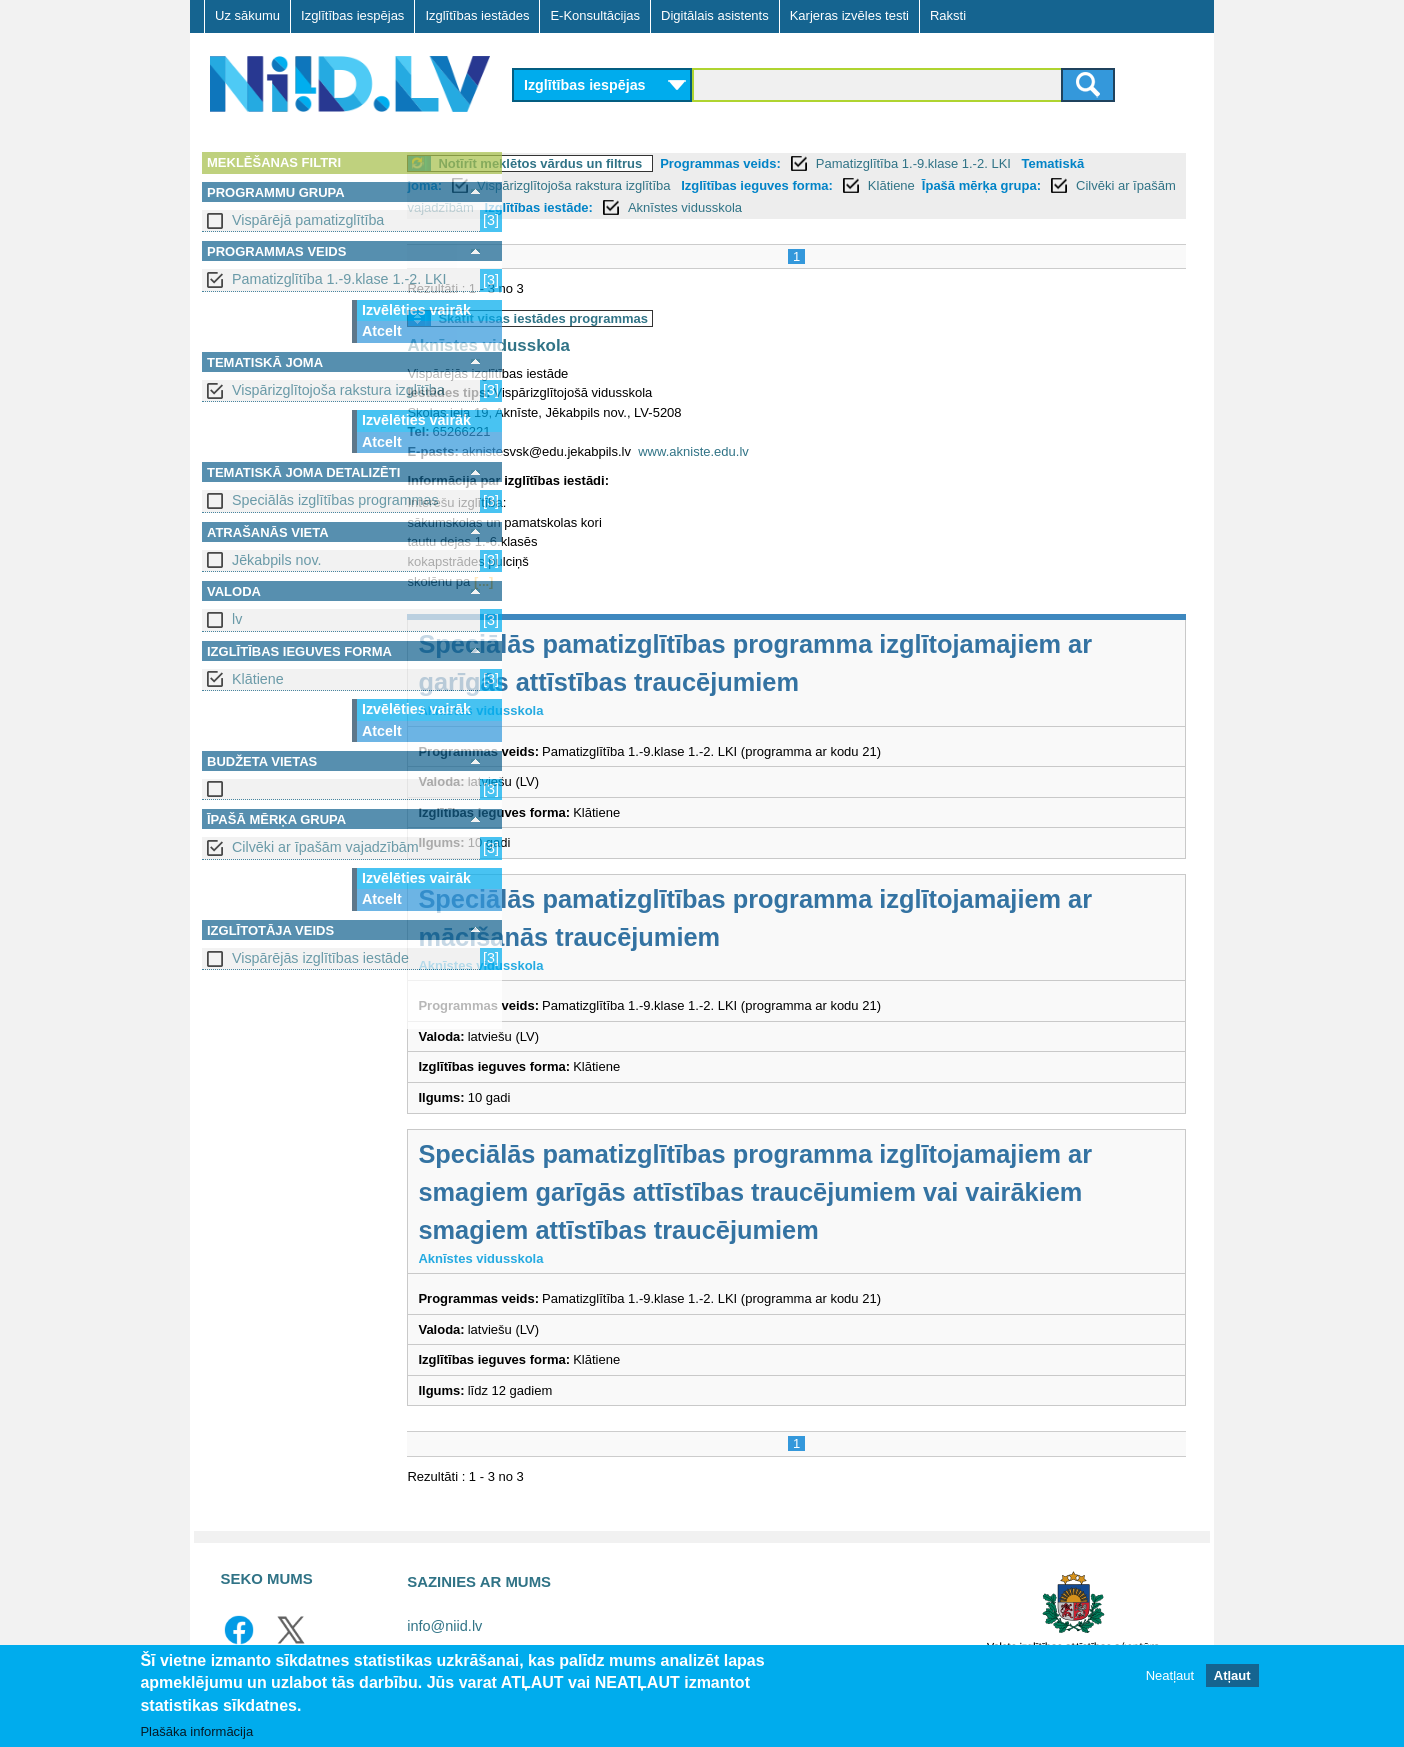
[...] (595, 581)
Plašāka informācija (196, 1731)
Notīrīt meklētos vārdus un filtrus (651, 163)
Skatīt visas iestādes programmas (654, 318)
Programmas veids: (831, 163)
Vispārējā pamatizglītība (308, 220)
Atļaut (1232, 1675)
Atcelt (382, 331)
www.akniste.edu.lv (804, 451)
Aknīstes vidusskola (974, 207)
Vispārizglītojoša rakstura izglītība (338, 390)
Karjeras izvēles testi (849, 15)
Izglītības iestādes (477, 15)
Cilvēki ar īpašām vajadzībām (325, 847)
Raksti (948, 15)
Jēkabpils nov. (277, 560)
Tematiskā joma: (575, 185)
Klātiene (258, 679)
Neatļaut (1170, 1675)
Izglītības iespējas (352, 15)
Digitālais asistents (715, 15)
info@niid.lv (444, 1626)
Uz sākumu (247, 15)
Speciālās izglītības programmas (335, 500)
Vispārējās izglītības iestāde (320, 958)
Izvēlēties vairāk (416, 310)
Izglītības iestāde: (828, 207)
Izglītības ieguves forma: (941, 185)
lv (237, 619)
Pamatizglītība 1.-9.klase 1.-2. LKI (339, 279)
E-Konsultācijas (595, 15)
